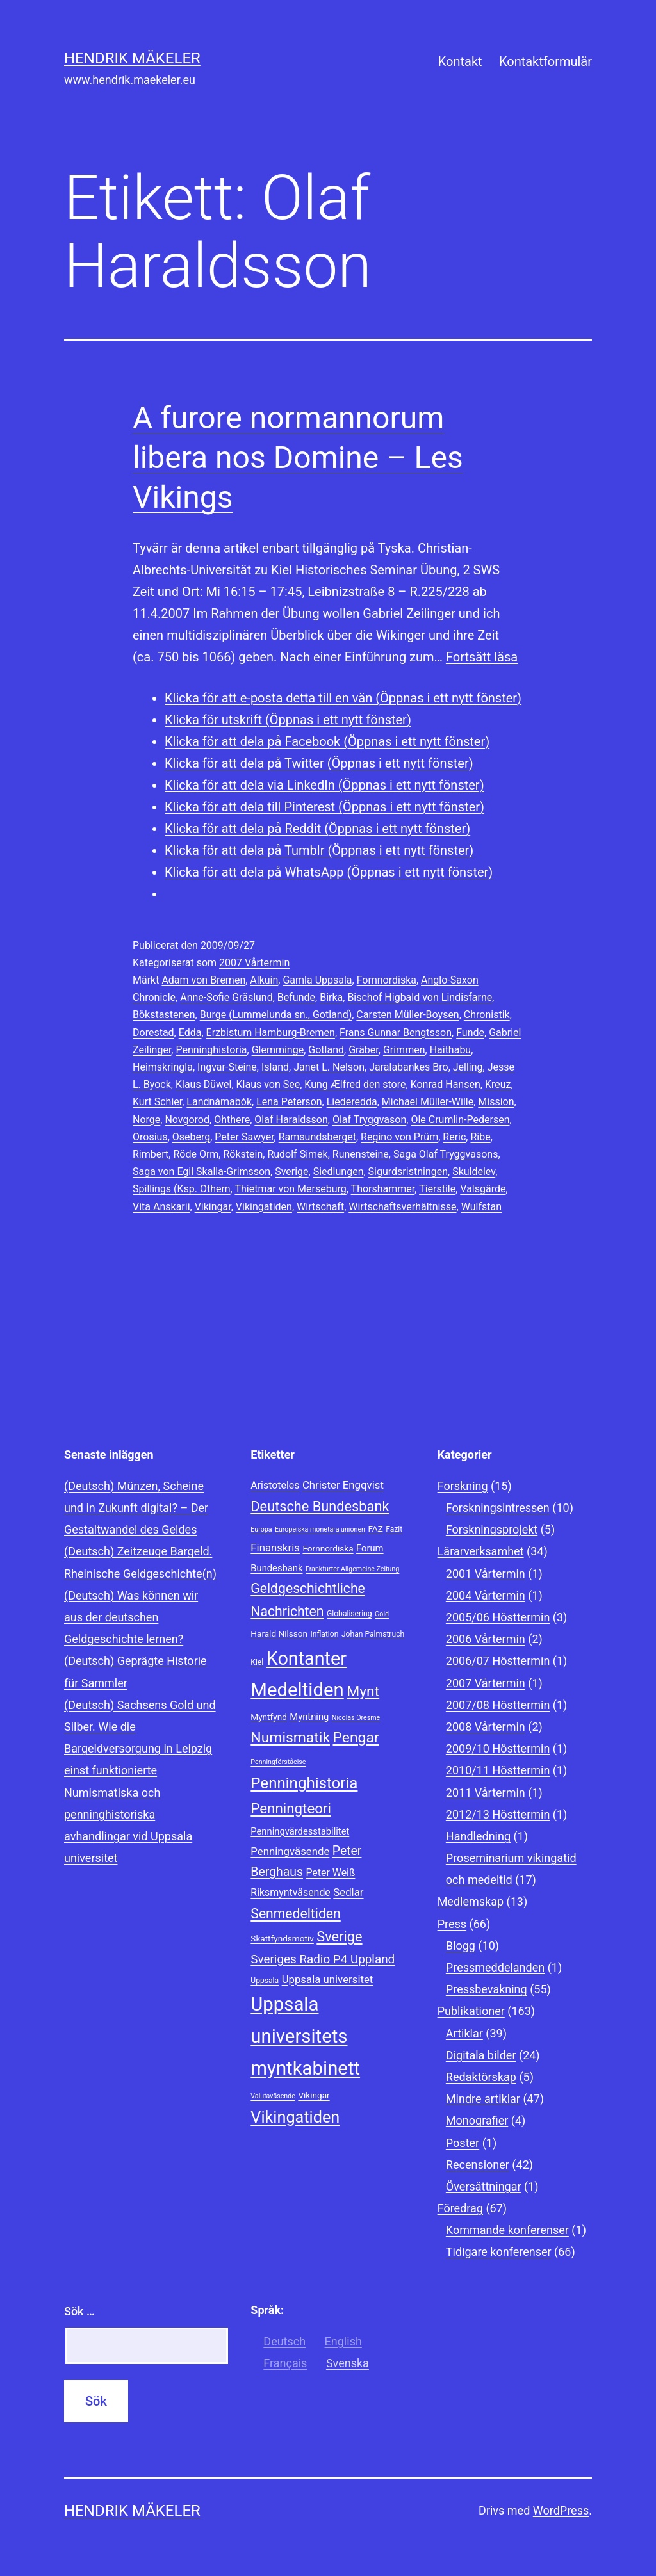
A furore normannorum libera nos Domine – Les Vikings (298, 458)
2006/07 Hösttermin (498, 1660)
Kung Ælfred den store (355, 1084)
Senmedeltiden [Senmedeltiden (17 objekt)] (295, 1914)
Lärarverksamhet (481, 1551)
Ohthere (232, 1120)
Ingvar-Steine (227, 1067)
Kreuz (498, 1084)
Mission (496, 1102)
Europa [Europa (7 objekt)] (261, 1529)
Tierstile (437, 1189)
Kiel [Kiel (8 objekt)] (256, 1662)
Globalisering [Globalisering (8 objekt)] (349, 1613)
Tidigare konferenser (499, 2251)
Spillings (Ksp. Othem (182, 1189)
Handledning (478, 1836)
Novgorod (187, 1120)
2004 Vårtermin (485, 1595)
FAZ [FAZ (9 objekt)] (375, 1528)
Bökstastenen (164, 1015)
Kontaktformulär (545, 61)
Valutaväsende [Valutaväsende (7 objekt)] (272, 2096)
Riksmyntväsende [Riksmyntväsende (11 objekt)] (290, 1892)
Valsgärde (482, 1189)
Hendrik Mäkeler (132, 58)
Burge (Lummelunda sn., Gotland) (276, 1015)
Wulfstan (481, 1207)
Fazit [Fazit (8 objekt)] (394, 1529)
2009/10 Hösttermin (498, 1748)
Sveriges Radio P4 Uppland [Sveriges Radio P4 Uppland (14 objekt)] (322, 1959)
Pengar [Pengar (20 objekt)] (355, 1737)
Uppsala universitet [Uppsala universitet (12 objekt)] (327, 1979)
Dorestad (153, 1032)
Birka (331, 997)
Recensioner (477, 2164)
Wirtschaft (320, 1207)
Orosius (150, 1137)
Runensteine (360, 1154)
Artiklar (464, 2033)
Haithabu (451, 1050)
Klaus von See (268, 1084)
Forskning (463, 1486)
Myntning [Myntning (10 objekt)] (309, 1716)
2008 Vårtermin (485, 1726)
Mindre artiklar (483, 2098)
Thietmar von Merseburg (290, 1189)
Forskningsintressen (498, 1507)
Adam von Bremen (203, 980)
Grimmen (404, 1050)
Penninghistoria (211, 1050)
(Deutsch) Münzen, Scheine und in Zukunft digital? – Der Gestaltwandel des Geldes (136, 1507)
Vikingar (213, 1207)
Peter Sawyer (244, 1137)
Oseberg (191, 1137)
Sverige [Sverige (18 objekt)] (339, 1937)
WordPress (561, 2510)
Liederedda (352, 1102)
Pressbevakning (486, 1989)
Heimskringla (163, 1067)
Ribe (480, 1137)
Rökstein (243, 1154)
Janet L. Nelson (329, 1067)
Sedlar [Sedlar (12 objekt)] (348, 1892)
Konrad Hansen (445, 1084)
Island (275, 1067)
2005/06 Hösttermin (498, 1617)
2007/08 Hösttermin (498, 1705)
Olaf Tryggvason (369, 1120)
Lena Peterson (289, 1102)
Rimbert (150, 1154)
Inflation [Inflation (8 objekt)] (324, 1634)
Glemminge (278, 1050)
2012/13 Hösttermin (498, 1814)
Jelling (468, 1067)
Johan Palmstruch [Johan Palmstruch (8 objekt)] (372, 1634)
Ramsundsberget (317, 1137)
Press (452, 1924)
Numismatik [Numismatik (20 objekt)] (290, 1737)
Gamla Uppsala (317, 980)
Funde (470, 1032)
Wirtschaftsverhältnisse (402, 1207)
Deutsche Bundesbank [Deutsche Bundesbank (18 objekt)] (319, 1506)
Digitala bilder (481, 2055)
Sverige (291, 1171)
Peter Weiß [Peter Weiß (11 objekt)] (330, 1873)
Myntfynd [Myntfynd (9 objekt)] (268, 1717)
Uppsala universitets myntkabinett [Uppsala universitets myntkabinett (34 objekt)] (305, 2036)
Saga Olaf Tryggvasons (445, 1154)
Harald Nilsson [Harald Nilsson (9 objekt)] (279, 1633)
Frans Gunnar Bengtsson (396, 1032)
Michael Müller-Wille (427, 1102)
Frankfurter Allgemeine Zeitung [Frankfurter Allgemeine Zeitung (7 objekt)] (352, 1569)
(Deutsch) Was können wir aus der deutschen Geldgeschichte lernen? (131, 1617)
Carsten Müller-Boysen (407, 1015)
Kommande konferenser (507, 2230)
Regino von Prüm (399, 1137)
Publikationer (471, 2011)
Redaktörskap (481, 2077)
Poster (462, 2143)
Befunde (296, 997)
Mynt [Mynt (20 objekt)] (363, 1691)
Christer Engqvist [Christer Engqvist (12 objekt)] (343, 1484)
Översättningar (483, 2186)
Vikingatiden (264, 1207)
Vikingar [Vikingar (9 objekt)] (313, 2095)
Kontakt (460, 61)
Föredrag (460, 2208)
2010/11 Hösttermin (498, 1770)
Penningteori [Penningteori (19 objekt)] (290, 1808)
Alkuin (264, 980)
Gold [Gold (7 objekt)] (382, 1614)
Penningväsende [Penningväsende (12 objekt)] (289, 1851)
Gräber (363, 1050)
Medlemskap (471, 1901)
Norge (146, 1120)
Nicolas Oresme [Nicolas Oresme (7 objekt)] (356, 1717)
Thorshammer (383, 1189)
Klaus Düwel (203, 1084)
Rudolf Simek (297, 1154)
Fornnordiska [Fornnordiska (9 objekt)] (327, 1548)
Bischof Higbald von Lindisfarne (419, 997)
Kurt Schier (157, 1102)
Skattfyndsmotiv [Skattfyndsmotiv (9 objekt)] (282, 1938)
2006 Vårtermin (485, 1639)
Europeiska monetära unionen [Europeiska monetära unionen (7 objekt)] (320, 1529)
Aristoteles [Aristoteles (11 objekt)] (274, 1485)
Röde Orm (195, 1154)
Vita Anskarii (161, 1207)
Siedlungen (338, 1171)
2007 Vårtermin (254, 963)
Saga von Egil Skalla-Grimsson (201, 1171)
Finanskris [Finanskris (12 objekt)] (275, 1547)
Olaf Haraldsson (290, 1120)
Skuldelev (473, 1171)
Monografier (477, 2120)
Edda (190, 1032)
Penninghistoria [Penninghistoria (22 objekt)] (303, 1783)
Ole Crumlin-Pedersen (460, 1120)
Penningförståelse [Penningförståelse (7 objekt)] (278, 1762)
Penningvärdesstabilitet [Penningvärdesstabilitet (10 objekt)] (299, 1831)
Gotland (326, 1050)
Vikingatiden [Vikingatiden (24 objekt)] (295, 2117)
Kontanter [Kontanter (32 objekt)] (306, 1658)
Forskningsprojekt (491, 1529)
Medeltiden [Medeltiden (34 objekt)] (296, 1690)
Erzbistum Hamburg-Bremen (270, 1032)
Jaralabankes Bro (408, 1067)
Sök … (79, 2311)
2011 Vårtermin (485, 1792)
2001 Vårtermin (485, 1573)
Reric (454, 1137)
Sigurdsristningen (408, 1171)
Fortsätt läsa (482, 657)
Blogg (460, 1945)
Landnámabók (219, 1102)
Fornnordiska (386, 980)
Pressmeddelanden (495, 1967)
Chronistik (487, 1015)
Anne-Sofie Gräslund (226, 997)
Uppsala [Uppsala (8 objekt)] (264, 1980)
